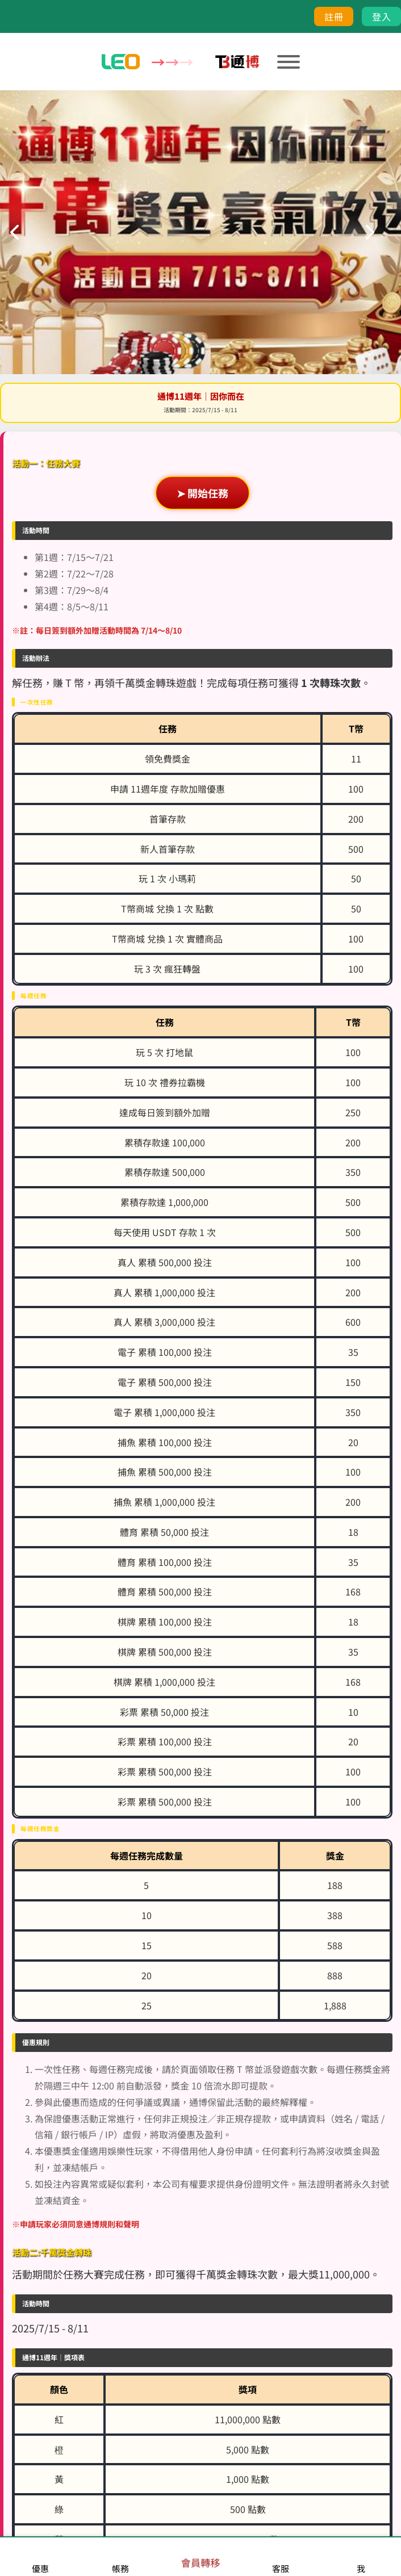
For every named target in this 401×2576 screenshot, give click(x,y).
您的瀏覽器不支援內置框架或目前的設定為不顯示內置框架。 (200, 1288)
